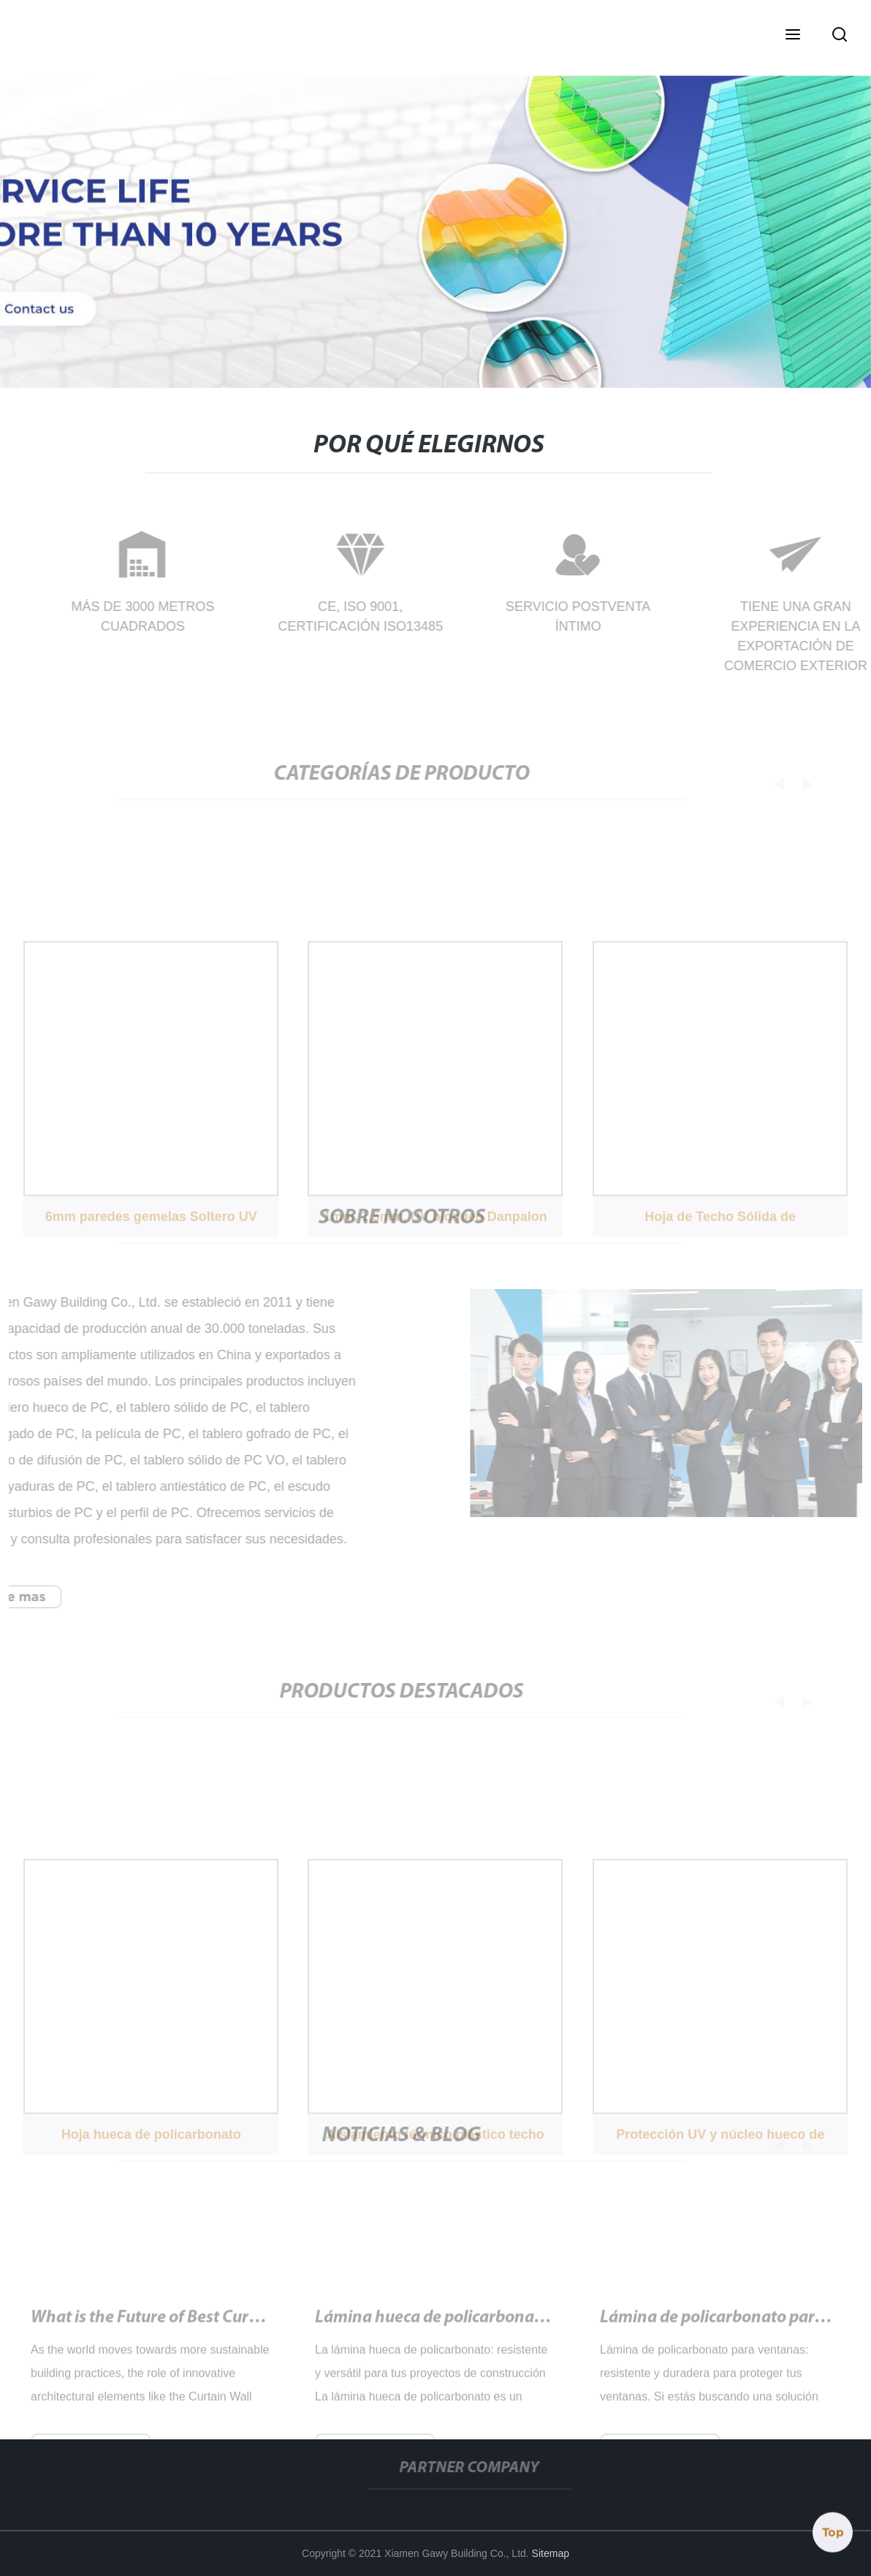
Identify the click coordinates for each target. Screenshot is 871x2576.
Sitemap (550, 2553)
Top (833, 2531)
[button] (793, 36)
